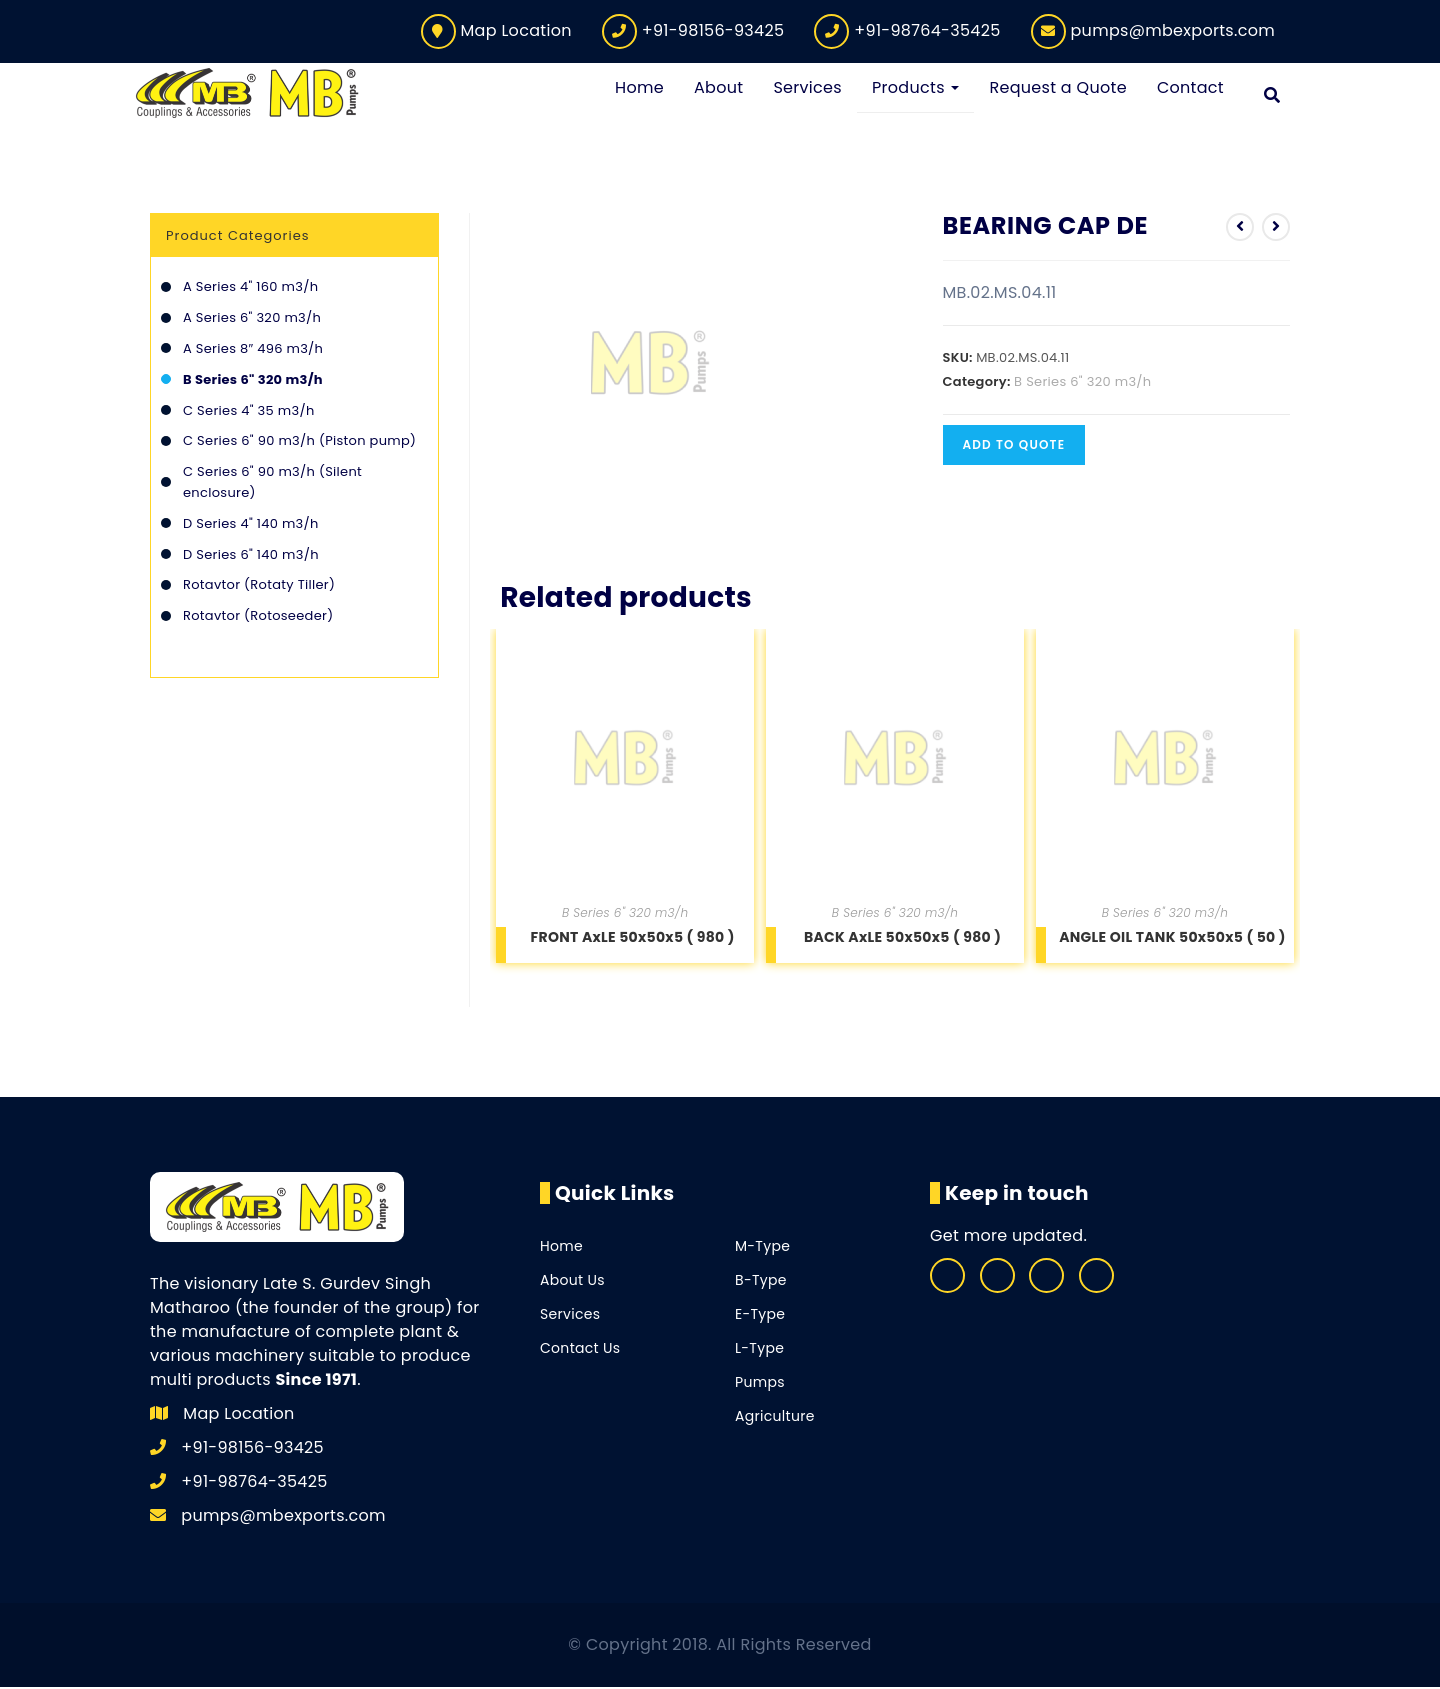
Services (570, 1316)
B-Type (761, 1282)
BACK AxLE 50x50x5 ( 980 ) (902, 938)
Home (561, 1248)
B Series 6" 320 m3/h (1082, 382)
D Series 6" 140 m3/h (251, 555)
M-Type (762, 1248)
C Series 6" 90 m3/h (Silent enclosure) (272, 484)
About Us (572, 1282)
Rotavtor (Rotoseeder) (258, 617)
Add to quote (1014, 445)
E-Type (760, 1316)
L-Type (759, 1350)
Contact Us (580, 1350)
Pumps (760, 1384)
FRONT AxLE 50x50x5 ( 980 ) (633, 938)
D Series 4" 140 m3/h (251, 524)
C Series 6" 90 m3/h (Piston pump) (299, 442)
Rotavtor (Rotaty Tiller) (259, 586)
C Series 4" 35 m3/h (249, 411)
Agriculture (775, 1418)
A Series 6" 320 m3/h (252, 319)
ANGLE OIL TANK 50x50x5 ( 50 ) (1172, 938)
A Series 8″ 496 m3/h (253, 350)
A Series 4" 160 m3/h (250, 288)
